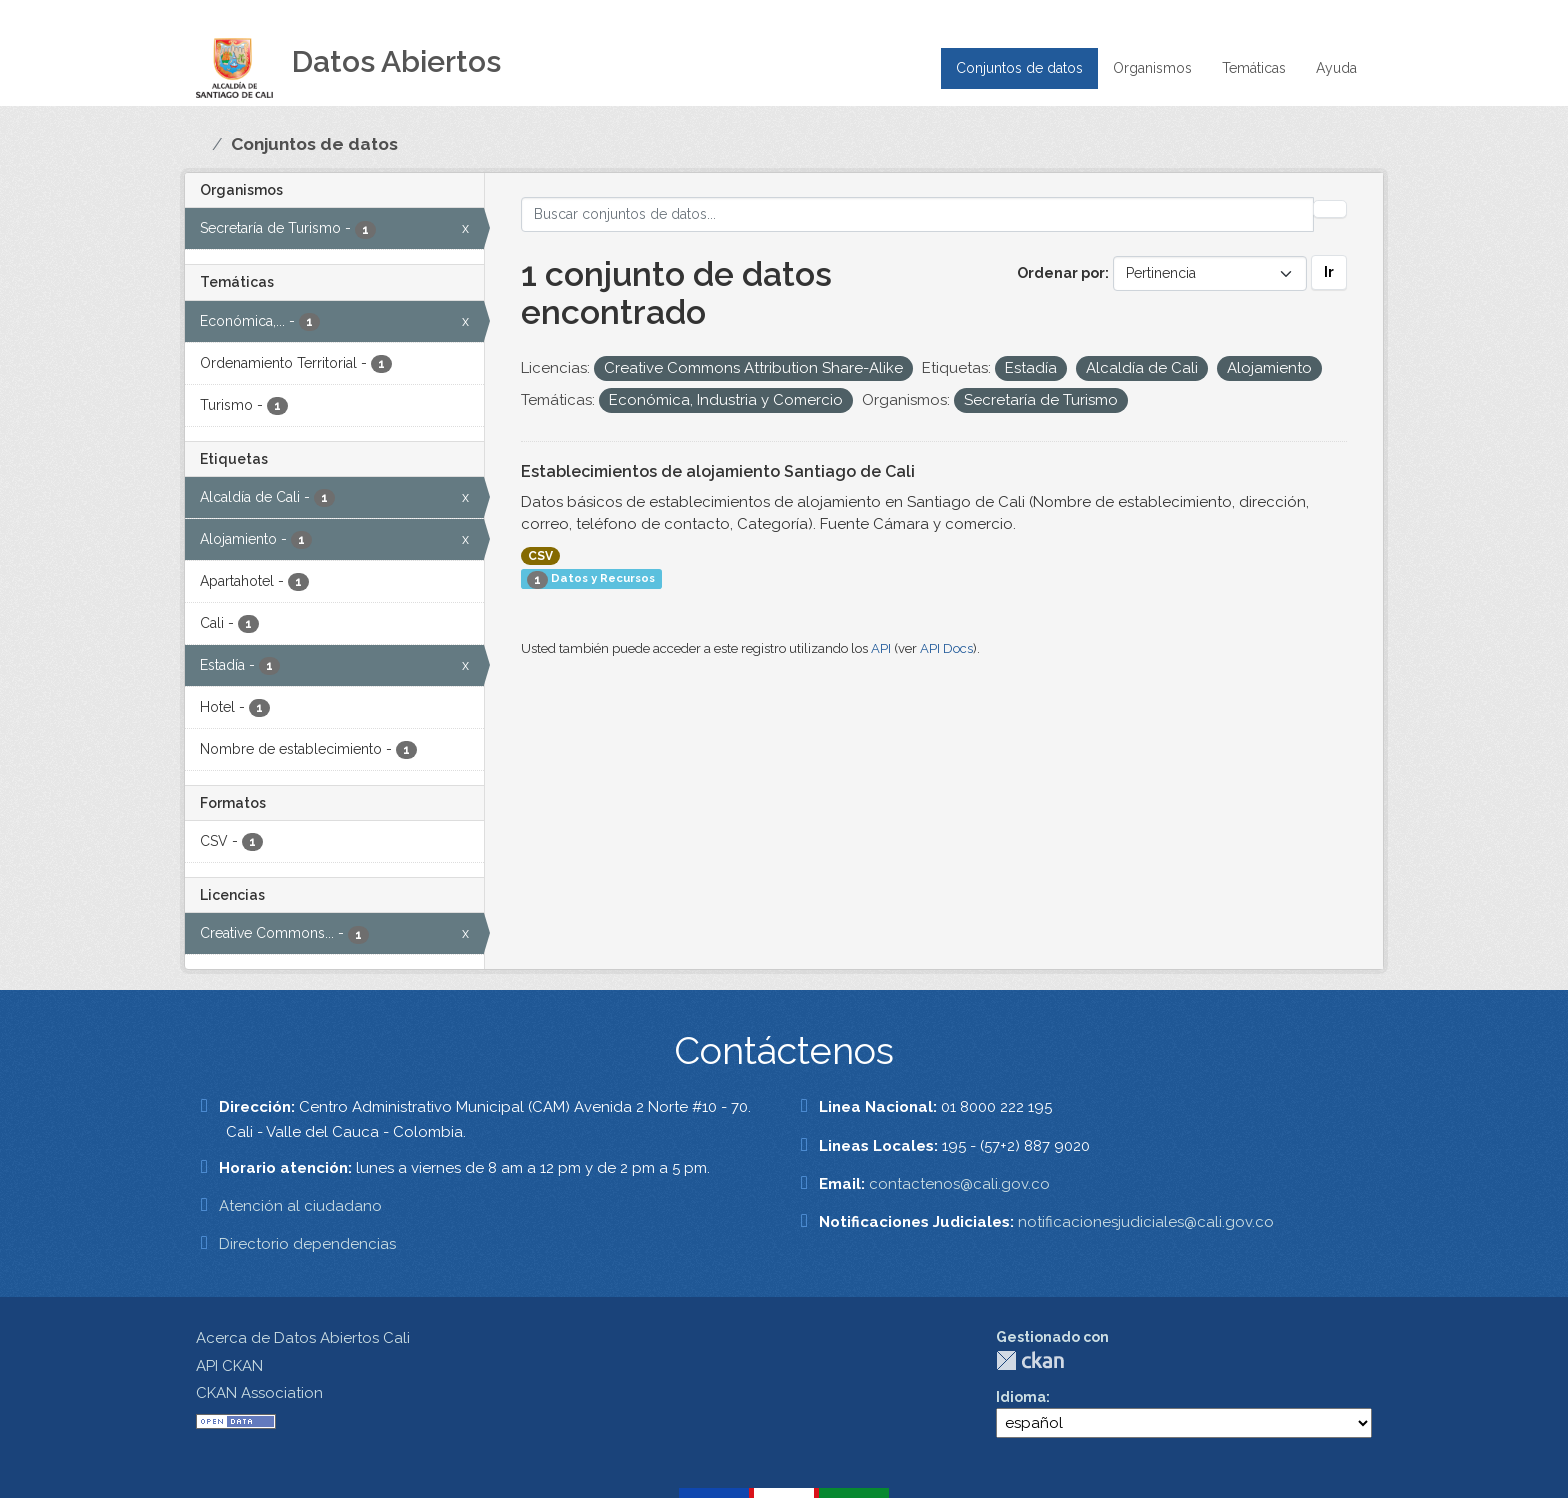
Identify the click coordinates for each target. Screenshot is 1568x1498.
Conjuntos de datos (1019, 68)
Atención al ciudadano (300, 1206)
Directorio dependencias (307, 1244)
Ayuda (1336, 68)
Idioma (1021, 1397)
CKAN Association (259, 1393)
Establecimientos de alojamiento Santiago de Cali (718, 471)
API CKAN (229, 1366)
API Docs (946, 648)
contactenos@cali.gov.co (959, 1184)
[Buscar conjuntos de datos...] (918, 214)
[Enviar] (1330, 209)
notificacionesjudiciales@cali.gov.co (1146, 1222)
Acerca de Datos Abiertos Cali (303, 1338)
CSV (540, 556)
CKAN (1030, 1360)
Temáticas (1254, 68)
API (881, 648)
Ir (1329, 272)
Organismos (1152, 68)
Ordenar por (1061, 273)
